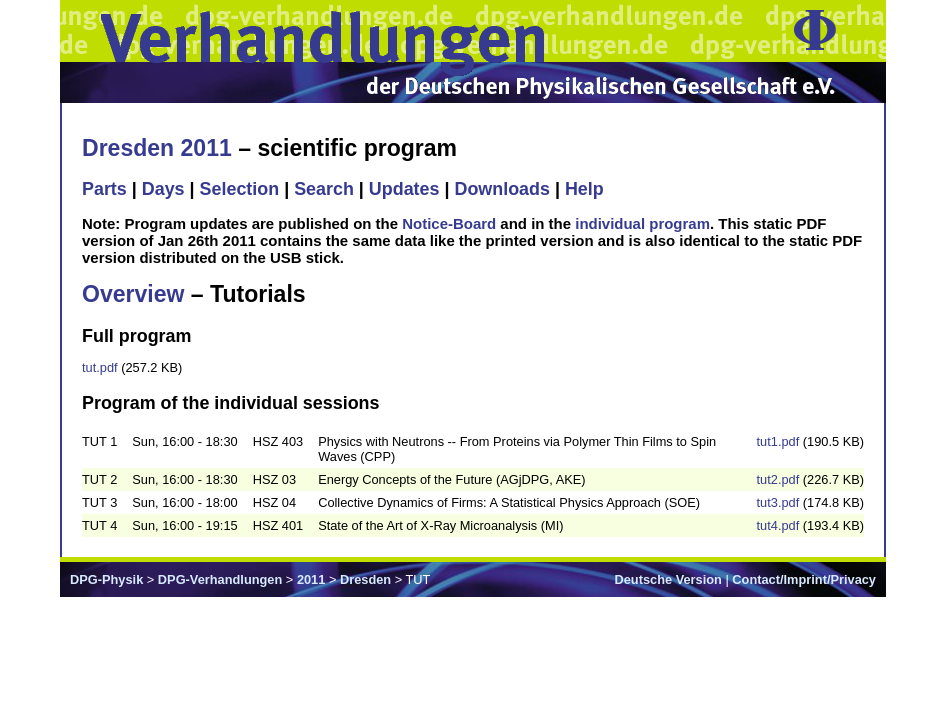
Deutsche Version (668, 579)
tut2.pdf (778, 479)
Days (163, 189)
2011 (311, 579)
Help (584, 189)
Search (324, 189)
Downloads (502, 189)
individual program (642, 223)
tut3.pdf (778, 502)
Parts (104, 189)
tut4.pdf (778, 525)
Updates (404, 189)
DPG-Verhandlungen (220, 579)
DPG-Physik (106, 579)
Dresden (365, 579)
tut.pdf (100, 367)
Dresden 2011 (157, 148)
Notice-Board (449, 223)
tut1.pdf (778, 441)
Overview (133, 294)
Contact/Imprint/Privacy (804, 579)
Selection (240, 189)
